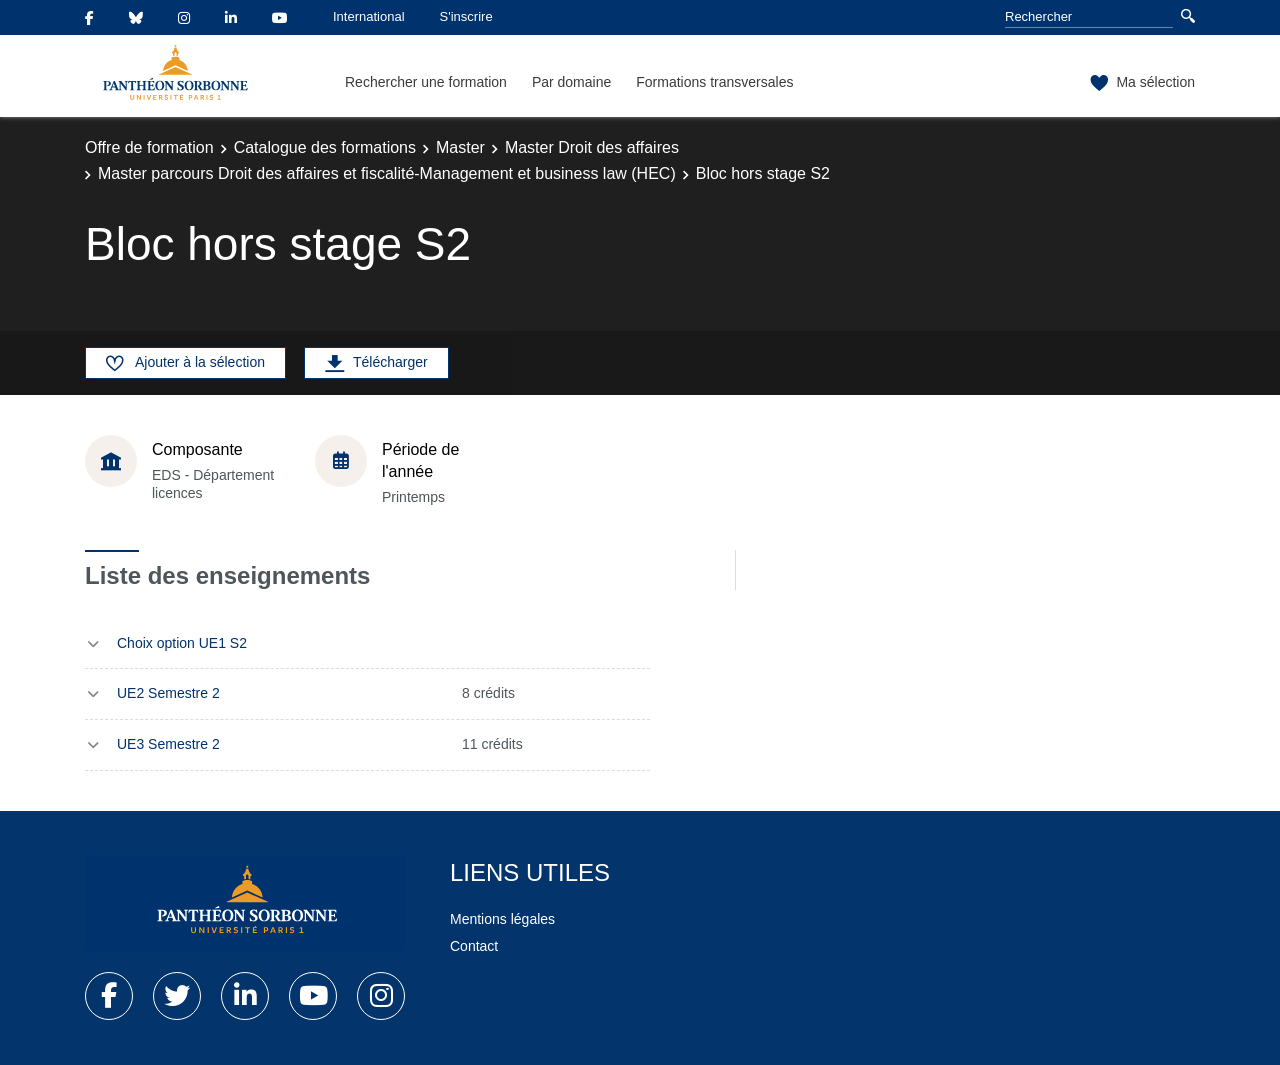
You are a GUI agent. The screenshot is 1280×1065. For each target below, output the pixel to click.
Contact (474, 946)
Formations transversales (714, 82)
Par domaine (571, 82)
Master (460, 147)
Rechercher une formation (426, 82)
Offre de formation (149, 147)
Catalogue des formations (325, 147)
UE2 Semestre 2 (168, 693)
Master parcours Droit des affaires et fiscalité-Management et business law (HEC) (387, 173)
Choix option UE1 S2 (182, 643)
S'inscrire (466, 16)
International (369, 16)
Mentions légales (502, 919)
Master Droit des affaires (592, 147)
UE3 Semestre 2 (168, 744)
